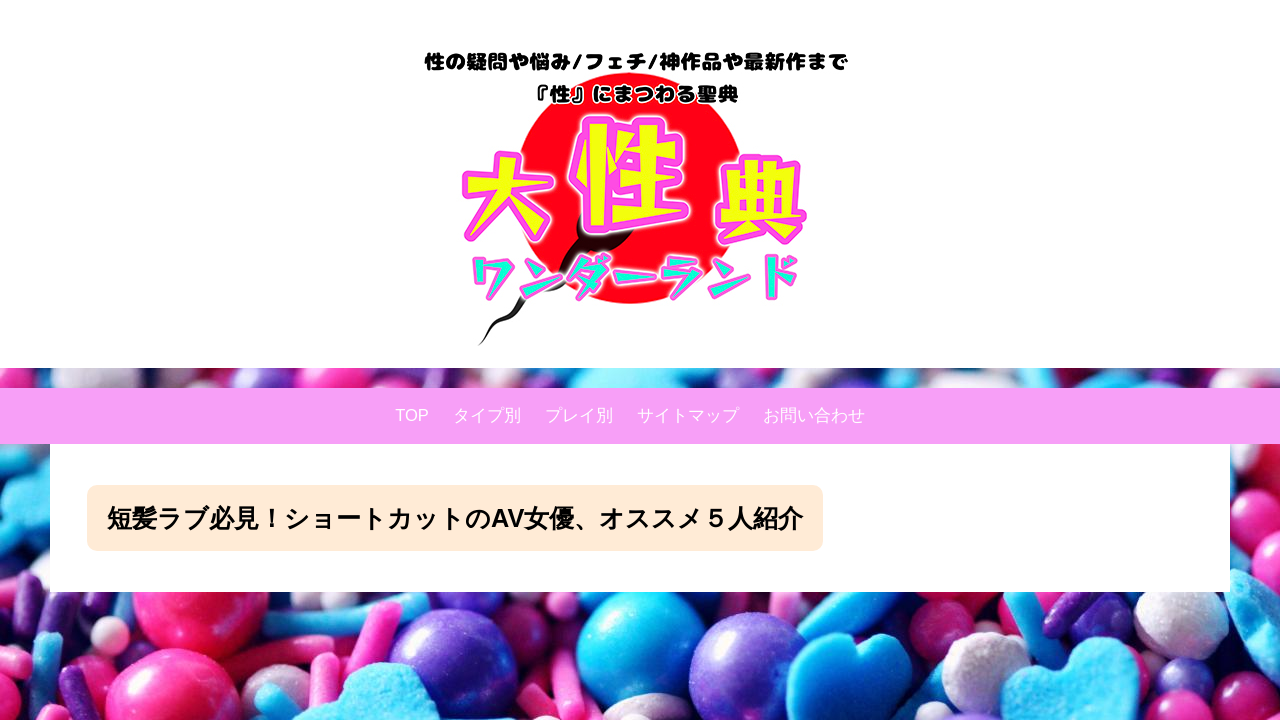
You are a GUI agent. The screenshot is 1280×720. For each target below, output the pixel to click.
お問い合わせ (814, 415)
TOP (412, 415)
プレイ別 (579, 415)
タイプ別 (487, 415)
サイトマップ (688, 415)
